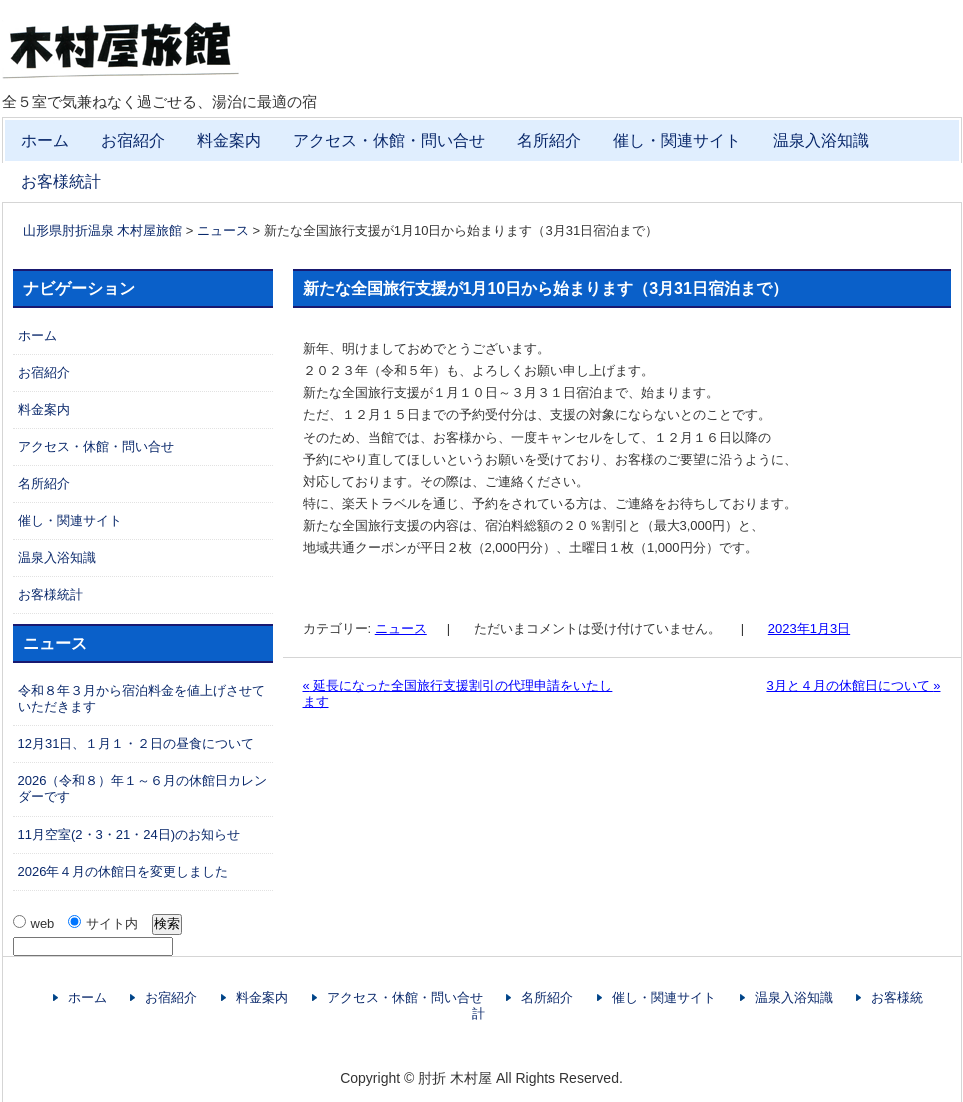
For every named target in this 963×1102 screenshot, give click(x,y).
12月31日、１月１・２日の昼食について (136, 743)
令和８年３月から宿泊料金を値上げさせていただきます (141, 698)
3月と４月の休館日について (853, 685)
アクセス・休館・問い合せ (389, 140)
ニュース (401, 628)
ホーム (45, 140)
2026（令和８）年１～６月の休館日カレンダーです (143, 788)
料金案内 (229, 140)
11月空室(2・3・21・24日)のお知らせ (129, 834)
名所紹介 (549, 140)
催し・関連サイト (677, 140)
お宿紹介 (133, 140)
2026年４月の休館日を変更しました (123, 871)
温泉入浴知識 (821, 140)
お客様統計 (61, 181)
